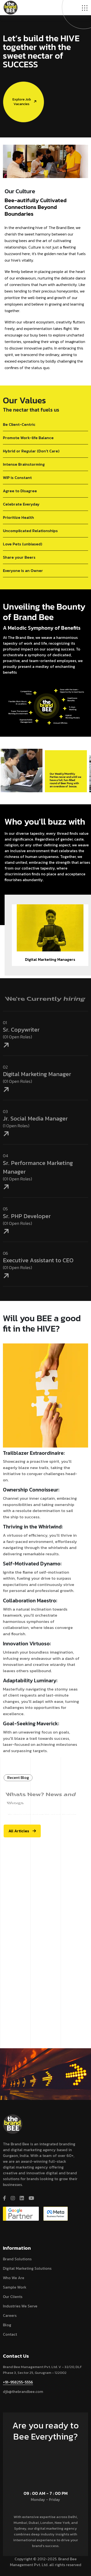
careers (10, 2315)
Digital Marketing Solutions (27, 2268)
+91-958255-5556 (18, 2382)
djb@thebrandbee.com (23, 2391)
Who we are (13, 2278)
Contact (10, 2334)
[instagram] (13, 2198)
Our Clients (12, 2296)
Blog (7, 2325)
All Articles (22, 1831)
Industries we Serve (20, 2306)
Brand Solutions (17, 2259)
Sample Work (14, 2287)
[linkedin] (22, 2198)
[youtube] (31, 2198)
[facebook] (4, 2198)
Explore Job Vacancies (20, 94)
